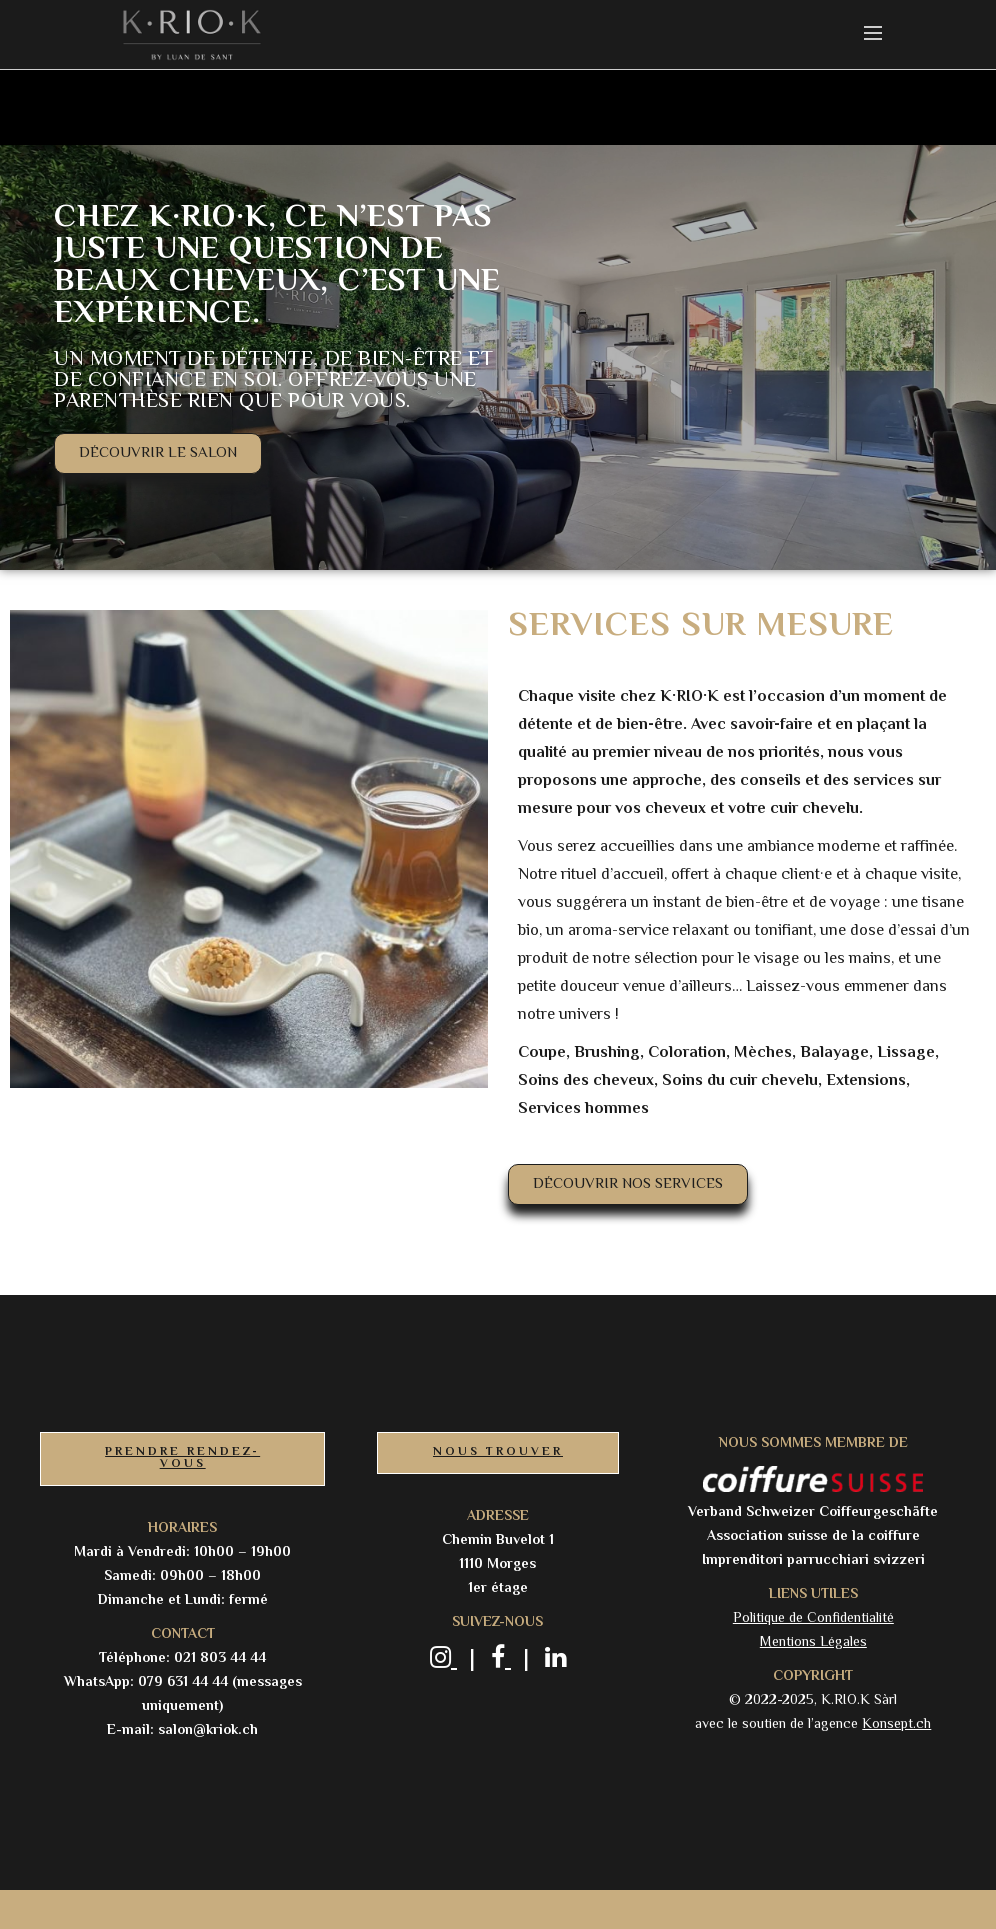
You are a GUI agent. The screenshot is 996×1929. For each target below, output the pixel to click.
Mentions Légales (813, 1643)
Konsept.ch (896, 1725)
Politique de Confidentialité (813, 1619)
